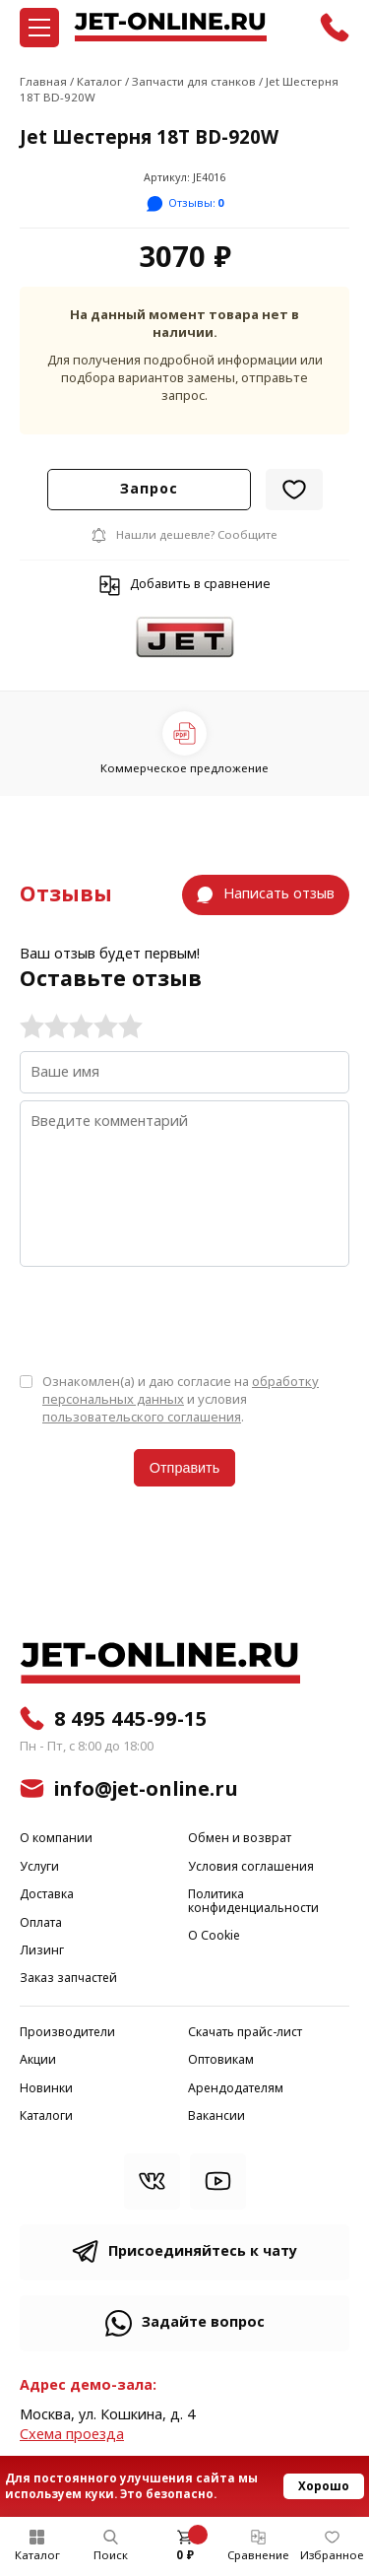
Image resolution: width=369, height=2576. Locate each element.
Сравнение (258, 2555)
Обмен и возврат (239, 1838)
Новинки (46, 2088)
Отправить (184, 1468)
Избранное (332, 2555)
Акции (38, 2060)
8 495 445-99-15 (131, 1719)
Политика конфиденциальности (253, 1901)
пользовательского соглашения (141, 1417)
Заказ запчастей (68, 1978)
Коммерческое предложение (184, 768)
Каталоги (46, 2116)
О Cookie (214, 1936)
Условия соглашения (251, 1867)
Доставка (47, 1894)
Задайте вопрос (203, 2322)
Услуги (39, 1867)
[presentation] (169, 1318)
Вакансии (216, 2116)
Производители (67, 2032)
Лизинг (42, 1951)
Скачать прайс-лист (245, 2032)
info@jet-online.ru (146, 1789)
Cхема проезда (72, 2434)
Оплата (41, 1923)
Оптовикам (221, 2060)
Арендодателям (235, 2088)
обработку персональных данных (180, 1390)
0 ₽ (185, 2555)
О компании (56, 1838)
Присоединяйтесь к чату (202, 2251)
